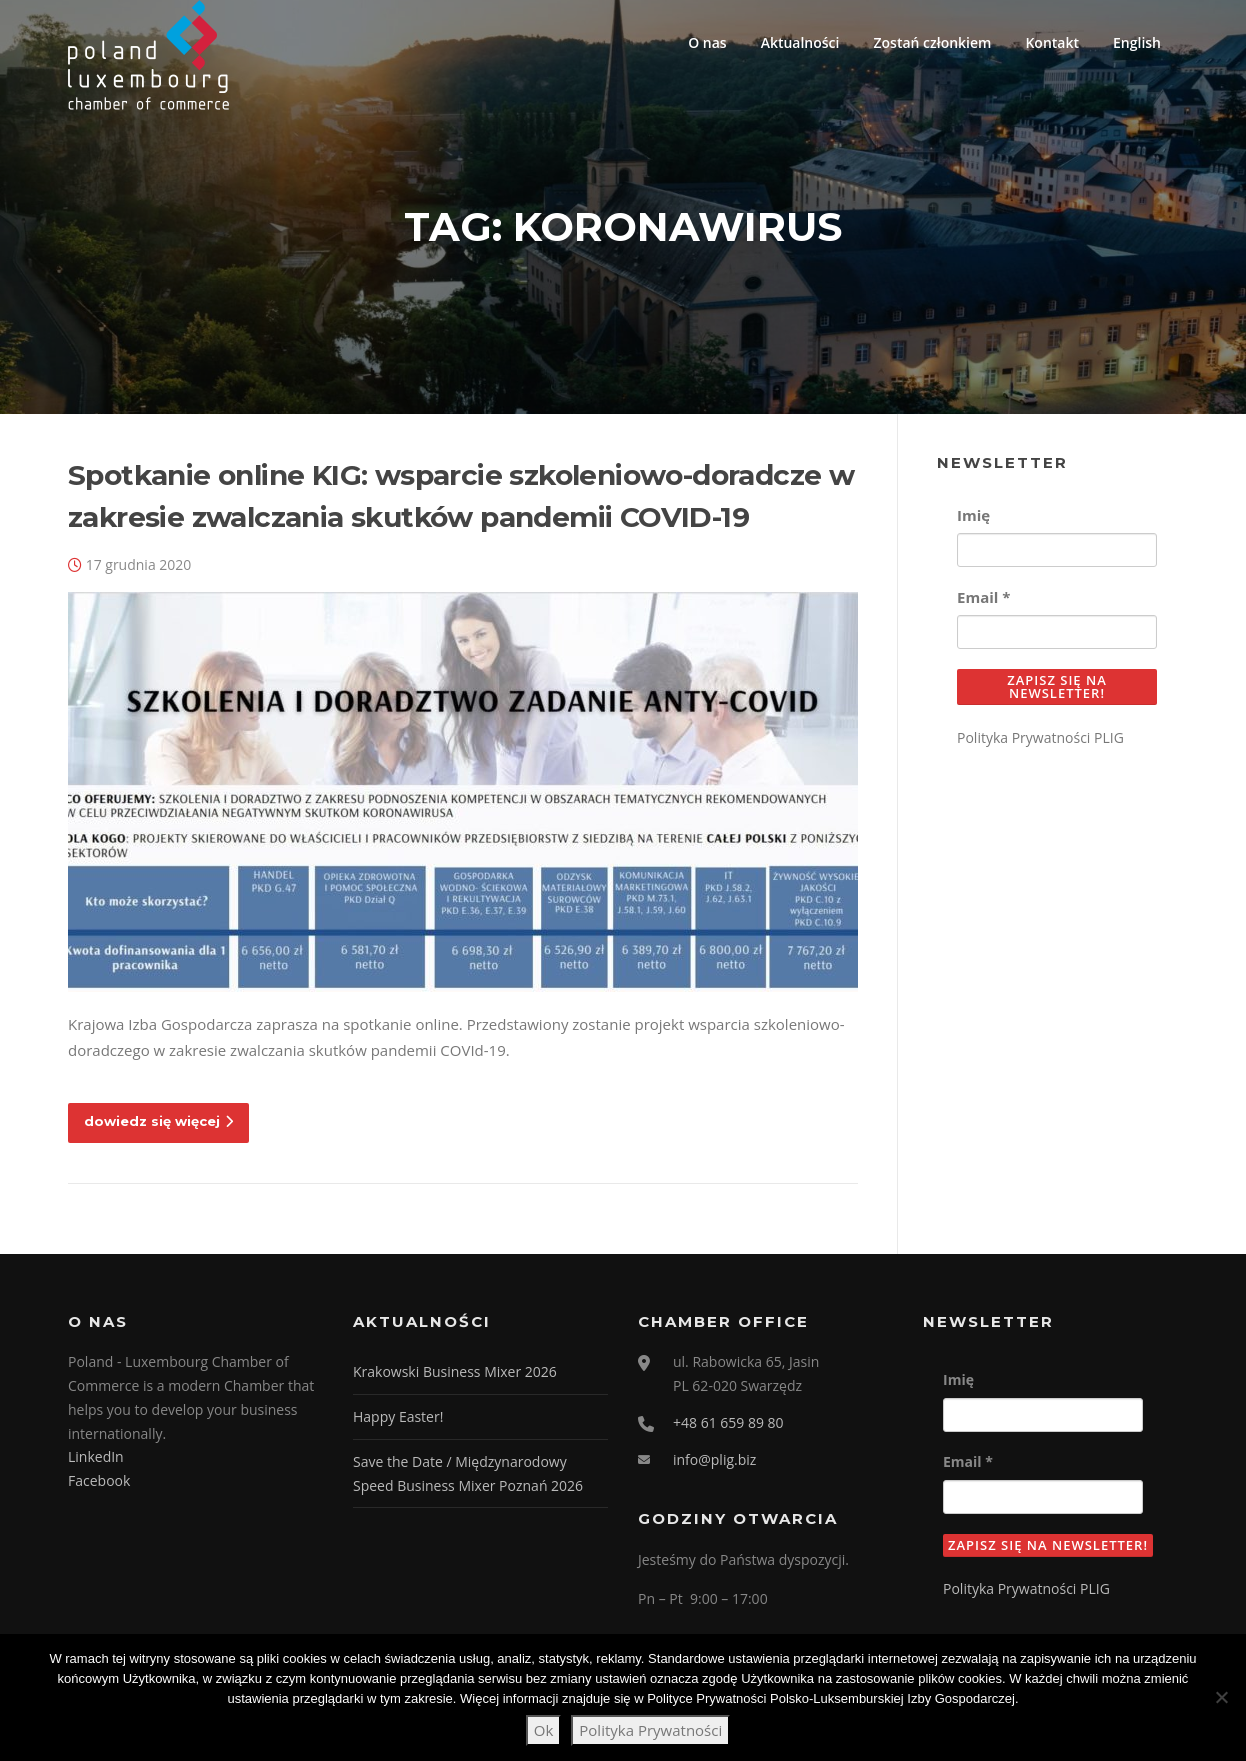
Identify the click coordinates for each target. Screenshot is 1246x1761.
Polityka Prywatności (650, 1730)
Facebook (99, 1480)
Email (983, 597)
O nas (707, 42)
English (1137, 42)
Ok (544, 1730)
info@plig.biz (714, 1459)
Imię (973, 515)
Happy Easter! (398, 1416)
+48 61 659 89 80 (728, 1422)
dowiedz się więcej (158, 1121)
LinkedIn (96, 1456)
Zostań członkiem (932, 42)
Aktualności (800, 42)
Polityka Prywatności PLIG (1040, 737)
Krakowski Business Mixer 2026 (455, 1371)
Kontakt (1052, 42)
